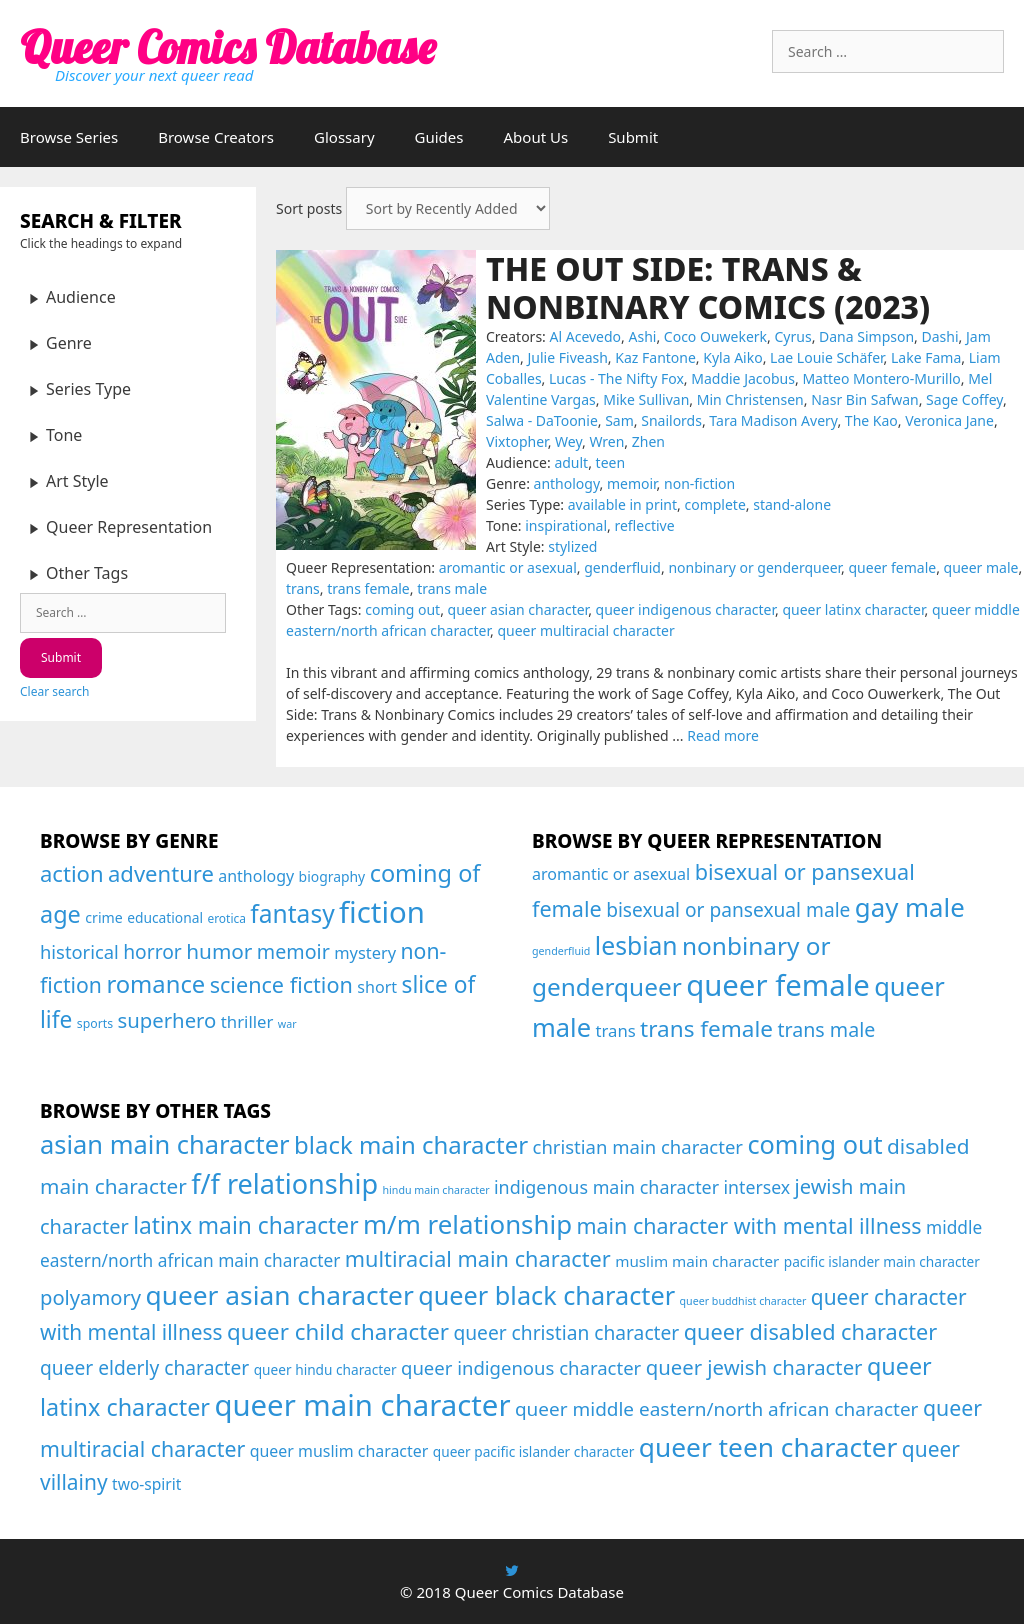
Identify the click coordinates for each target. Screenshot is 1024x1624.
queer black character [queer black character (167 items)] (546, 1295)
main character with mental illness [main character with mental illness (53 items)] (748, 1225)
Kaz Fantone (655, 357)
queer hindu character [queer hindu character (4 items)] (325, 1369)
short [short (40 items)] (377, 987)
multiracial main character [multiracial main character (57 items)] (478, 1258)
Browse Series (69, 137)
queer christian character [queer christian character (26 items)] (566, 1332)
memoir (632, 483)
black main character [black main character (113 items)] (411, 1144)
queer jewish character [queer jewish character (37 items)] (754, 1367)
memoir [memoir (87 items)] (293, 951)
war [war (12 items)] (287, 1024)
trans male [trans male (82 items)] (826, 1029)
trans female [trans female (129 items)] (706, 1028)
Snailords (671, 420)
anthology (567, 483)
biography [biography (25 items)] (332, 876)
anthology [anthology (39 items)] (256, 876)
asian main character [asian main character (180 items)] (165, 1144)
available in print (622, 504)
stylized (572, 546)
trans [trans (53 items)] (615, 1030)
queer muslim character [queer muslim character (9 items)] (339, 1451)
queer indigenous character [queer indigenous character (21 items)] (521, 1367)
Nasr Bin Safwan (865, 399)
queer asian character (518, 609)
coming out (402, 609)
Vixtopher (517, 441)
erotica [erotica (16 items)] (226, 918)
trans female (368, 588)
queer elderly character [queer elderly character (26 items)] (144, 1367)
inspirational (566, 525)
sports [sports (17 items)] (95, 1023)
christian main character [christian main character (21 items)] (638, 1146)
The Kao (871, 420)
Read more (723, 735)
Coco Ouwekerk (715, 336)
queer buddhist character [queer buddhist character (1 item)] (743, 1301)
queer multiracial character (585, 630)
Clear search (54, 691)
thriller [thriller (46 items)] (247, 1021)
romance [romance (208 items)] (155, 984)
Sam (619, 420)
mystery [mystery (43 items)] (365, 952)
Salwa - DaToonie (542, 420)
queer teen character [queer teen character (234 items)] (768, 1447)
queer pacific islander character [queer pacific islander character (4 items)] (534, 1451)
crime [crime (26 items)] (103, 917)
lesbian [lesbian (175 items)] (636, 945)
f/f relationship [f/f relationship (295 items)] (284, 1183)
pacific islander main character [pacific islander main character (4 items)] (882, 1261)
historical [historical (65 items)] (79, 951)
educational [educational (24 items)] (165, 917)
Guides (439, 137)
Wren (606, 441)
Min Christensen (750, 399)
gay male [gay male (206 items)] (910, 907)
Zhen (648, 441)
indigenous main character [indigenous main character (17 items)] (606, 1187)
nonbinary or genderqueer (754, 567)
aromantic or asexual (508, 567)
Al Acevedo (586, 336)
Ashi (643, 336)
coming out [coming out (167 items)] (814, 1144)
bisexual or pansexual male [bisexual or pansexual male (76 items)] (728, 910)
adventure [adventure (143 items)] (161, 873)
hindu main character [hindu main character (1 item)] (435, 1190)
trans (303, 588)
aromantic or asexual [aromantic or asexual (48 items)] (611, 874)
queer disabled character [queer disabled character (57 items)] (811, 1331)
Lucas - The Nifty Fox (616, 378)
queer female (893, 567)
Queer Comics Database (227, 47)
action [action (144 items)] (72, 873)
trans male (452, 588)
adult (571, 462)
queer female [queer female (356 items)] (778, 985)
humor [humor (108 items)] (219, 951)
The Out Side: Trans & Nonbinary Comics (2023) (708, 287)
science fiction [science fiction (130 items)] (281, 984)
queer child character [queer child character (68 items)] (338, 1331)
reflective (644, 525)
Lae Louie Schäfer (827, 357)
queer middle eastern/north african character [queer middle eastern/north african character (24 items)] (717, 1409)
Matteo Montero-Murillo (881, 378)
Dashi (940, 336)
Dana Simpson (866, 336)
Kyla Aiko (732, 357)
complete (714, 504)
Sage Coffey (964, 399)
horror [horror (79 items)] (152, 951)
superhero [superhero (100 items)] (166, 1020)
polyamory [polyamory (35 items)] (90, 1297)
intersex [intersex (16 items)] (757, 1187)
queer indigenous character (685, 609)
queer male (981, 567)
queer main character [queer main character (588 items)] (362, 1405)
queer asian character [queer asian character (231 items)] (280, 1295)
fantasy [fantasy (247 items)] (292, 913)
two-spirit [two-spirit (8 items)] (146, 1484)
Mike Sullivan (646, 399)
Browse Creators (216, 137)
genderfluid (622, 567)
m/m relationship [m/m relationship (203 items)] (467, 1224)
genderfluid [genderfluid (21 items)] (561, 951)
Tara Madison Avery (773, 420)
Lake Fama (926, 357)
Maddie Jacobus (743, 378)
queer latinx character (853, 609)
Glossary (344, 137)
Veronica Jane (949, 420)
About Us (536, 137)
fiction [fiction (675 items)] (382, 912)
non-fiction (699, 483)
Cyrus (793, 336)
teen (611, 462)
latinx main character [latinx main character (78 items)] (245, 1225)
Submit (633, 137)
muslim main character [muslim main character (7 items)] (697, 1261)
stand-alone (792, 504)
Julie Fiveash (568, 357)
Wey (568, 441)
